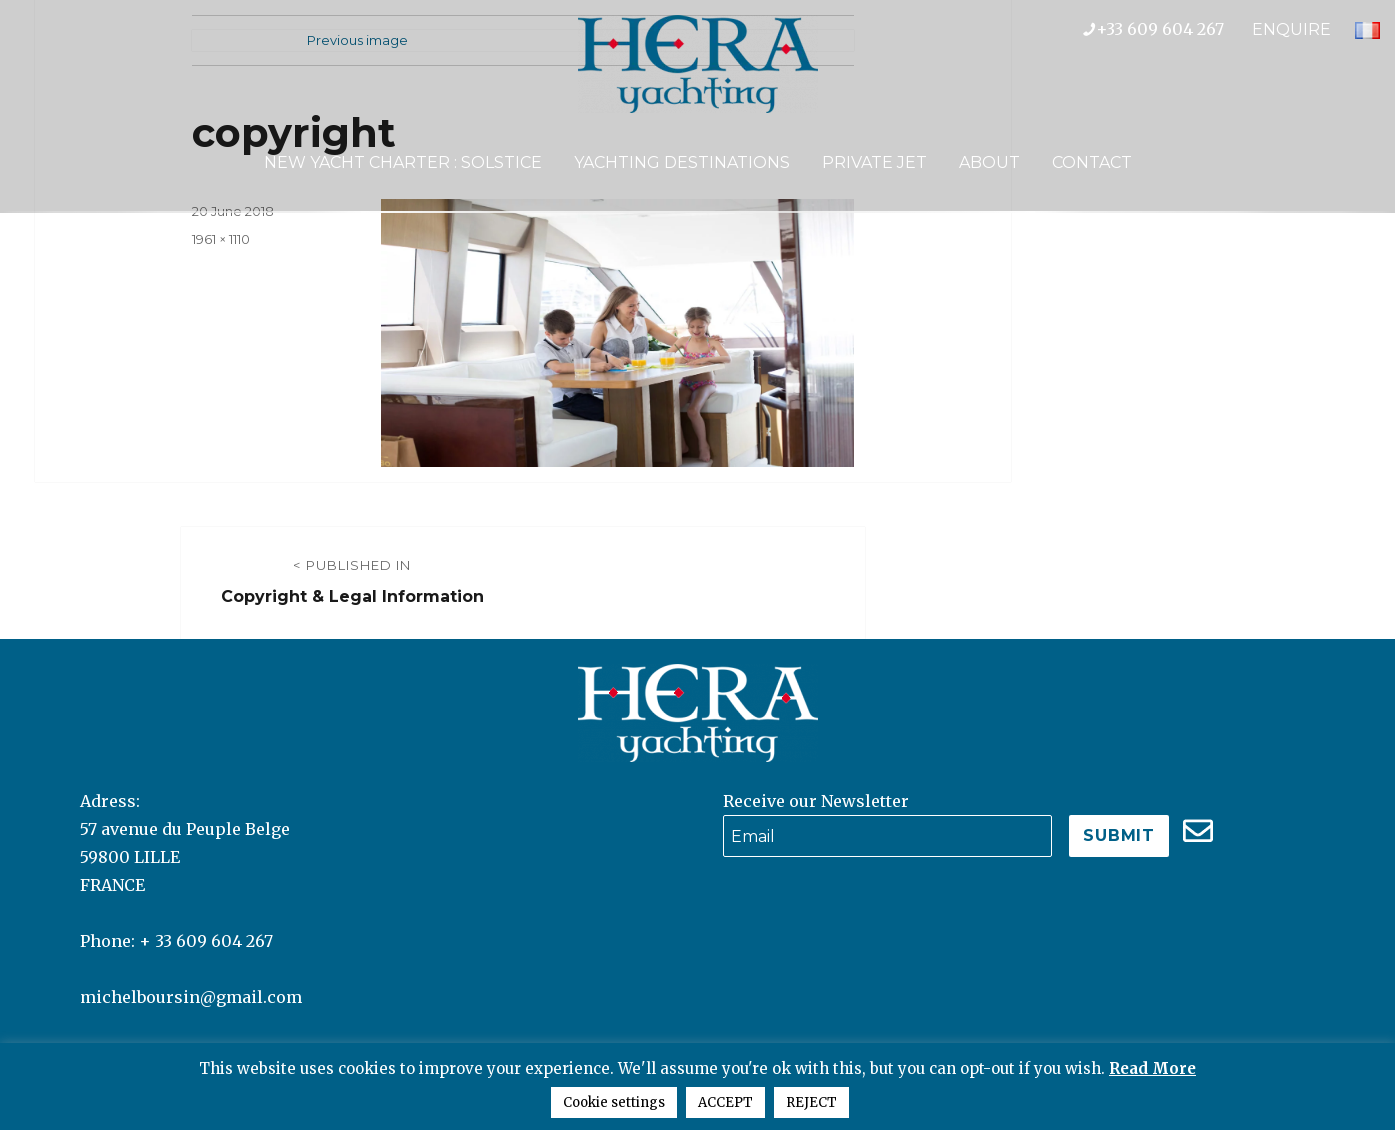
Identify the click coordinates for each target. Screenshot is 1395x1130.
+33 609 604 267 (1167, 29)
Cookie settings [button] (614, 1102)
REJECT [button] (811, 1102)
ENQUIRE (1291, 29)
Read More (1152, 1068)
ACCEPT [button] (725, 1102)
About (989, 162)
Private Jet (874, 162)
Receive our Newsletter (816, 801)
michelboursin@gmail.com (191, 997)
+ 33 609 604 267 (206, 941)
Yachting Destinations (682, 162)
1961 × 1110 (221, 239)
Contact (1092, 162)
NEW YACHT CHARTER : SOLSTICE (403, 162)
